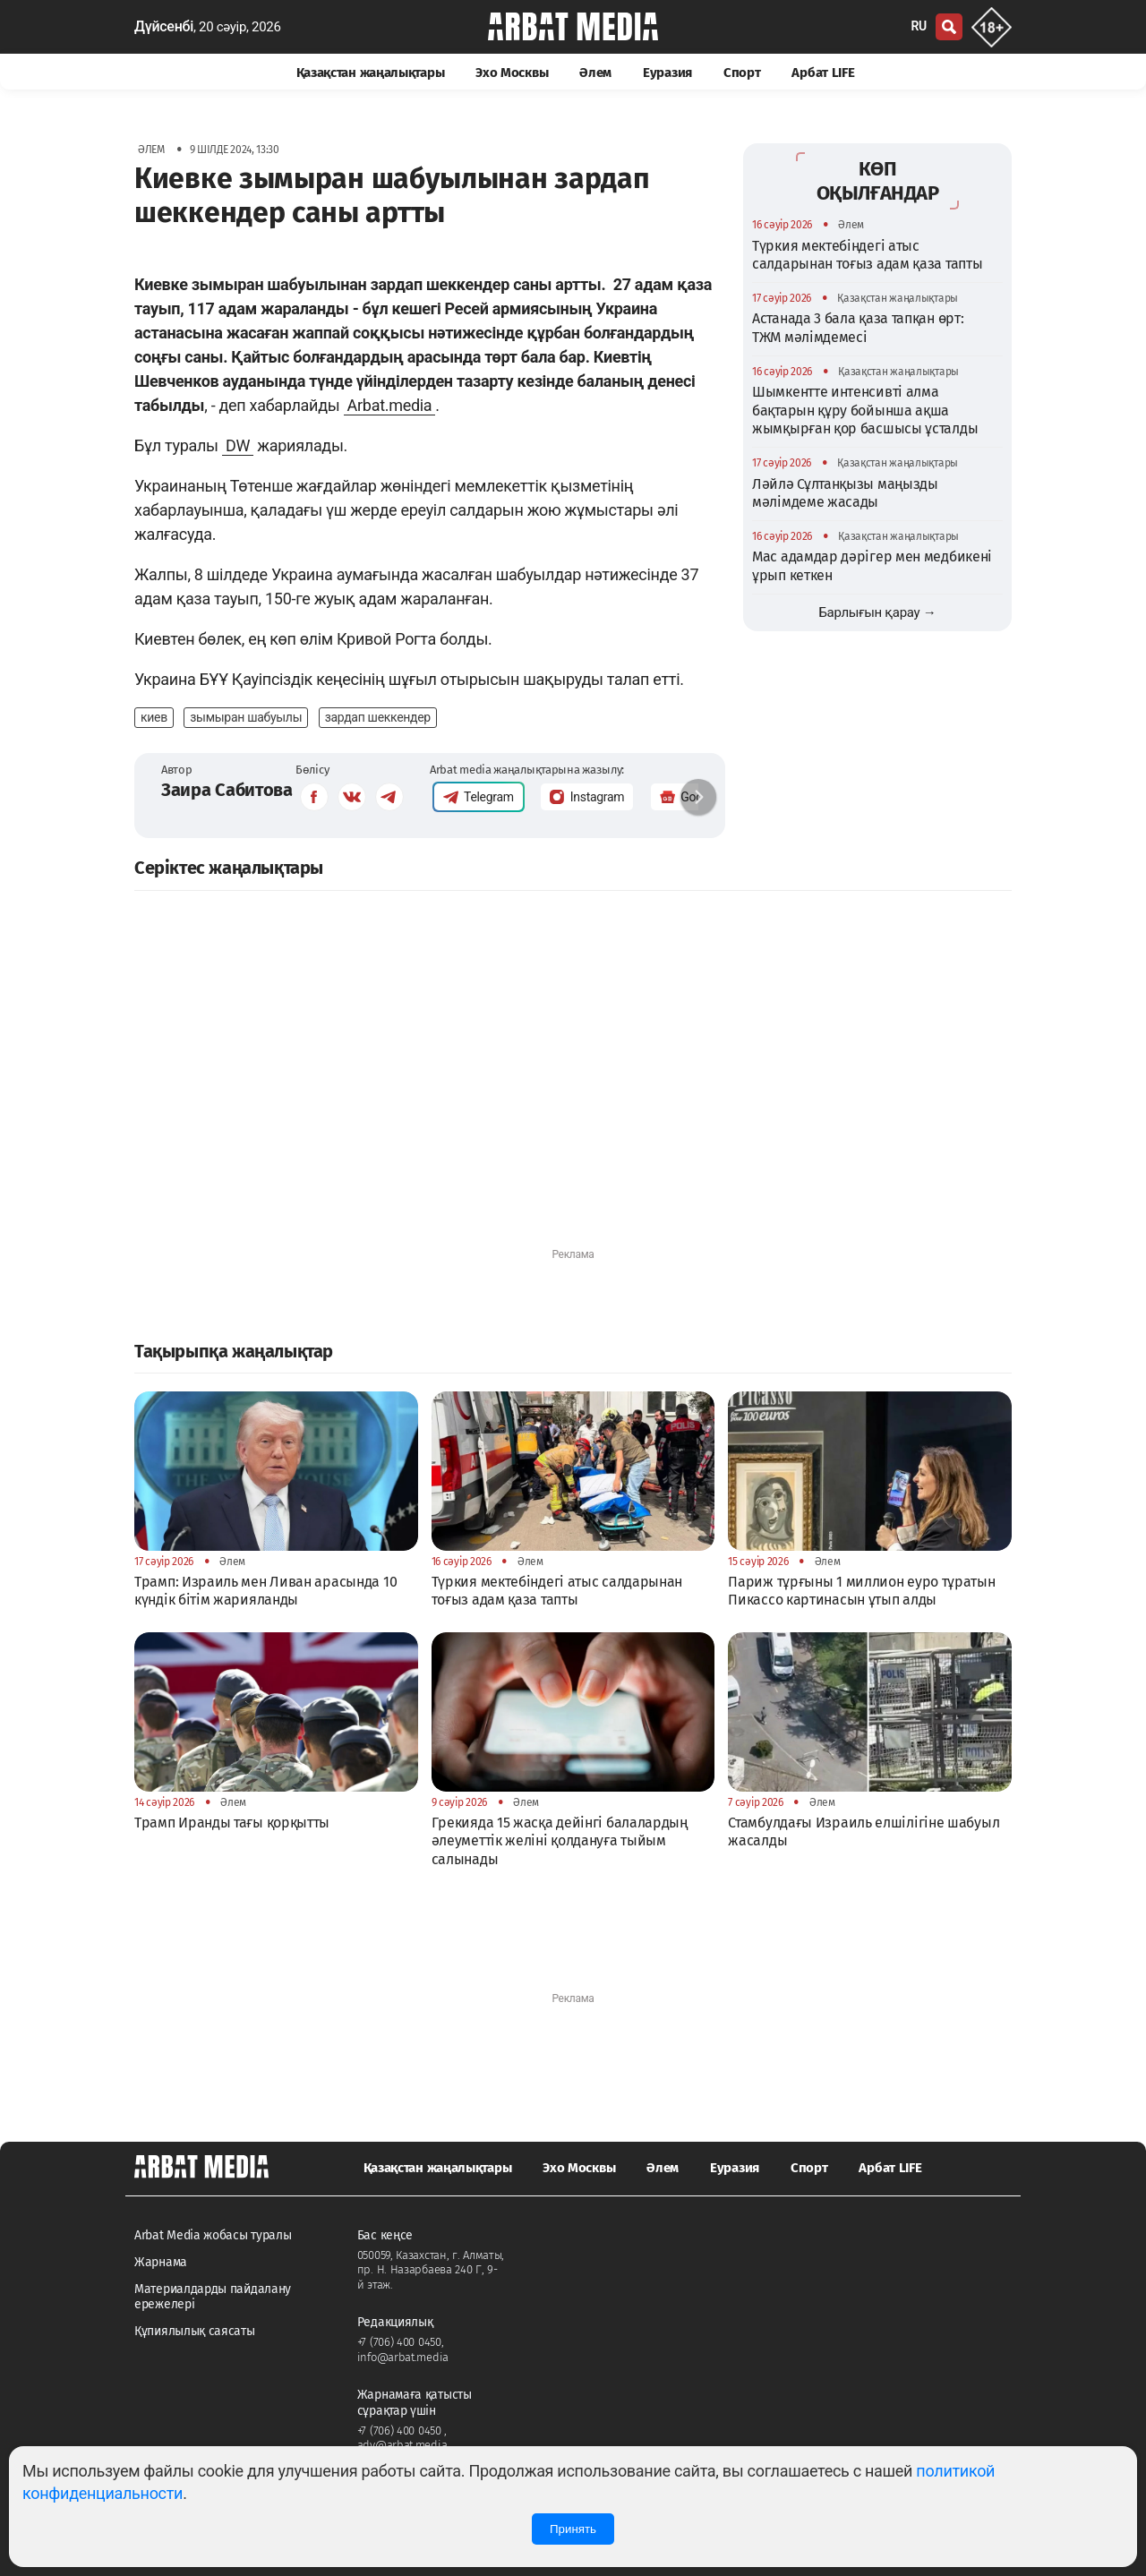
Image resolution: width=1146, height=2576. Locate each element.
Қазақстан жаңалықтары (370, 72)
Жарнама (160, 2262)
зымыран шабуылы (246, 717)
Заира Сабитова (227, 789)
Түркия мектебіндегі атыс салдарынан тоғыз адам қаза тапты (867, 254)
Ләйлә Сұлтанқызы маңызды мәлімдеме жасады (845, 492)
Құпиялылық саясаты (194, 2331)
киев (154, 717)
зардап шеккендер (378, 717)
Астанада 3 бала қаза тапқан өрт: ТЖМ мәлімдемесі (857, 327)
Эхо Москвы (511, 72)
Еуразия (667, 72)
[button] (698, 797)
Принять (573, 2529)
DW (238, 445)
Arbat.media (389, 405)
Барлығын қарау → (877, 612)
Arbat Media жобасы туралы (213, 2235)
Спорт (742, 72)
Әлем (595, 72)
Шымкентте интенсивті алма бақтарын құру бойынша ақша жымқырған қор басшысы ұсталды (865, 410)
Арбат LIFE (822, 72)
